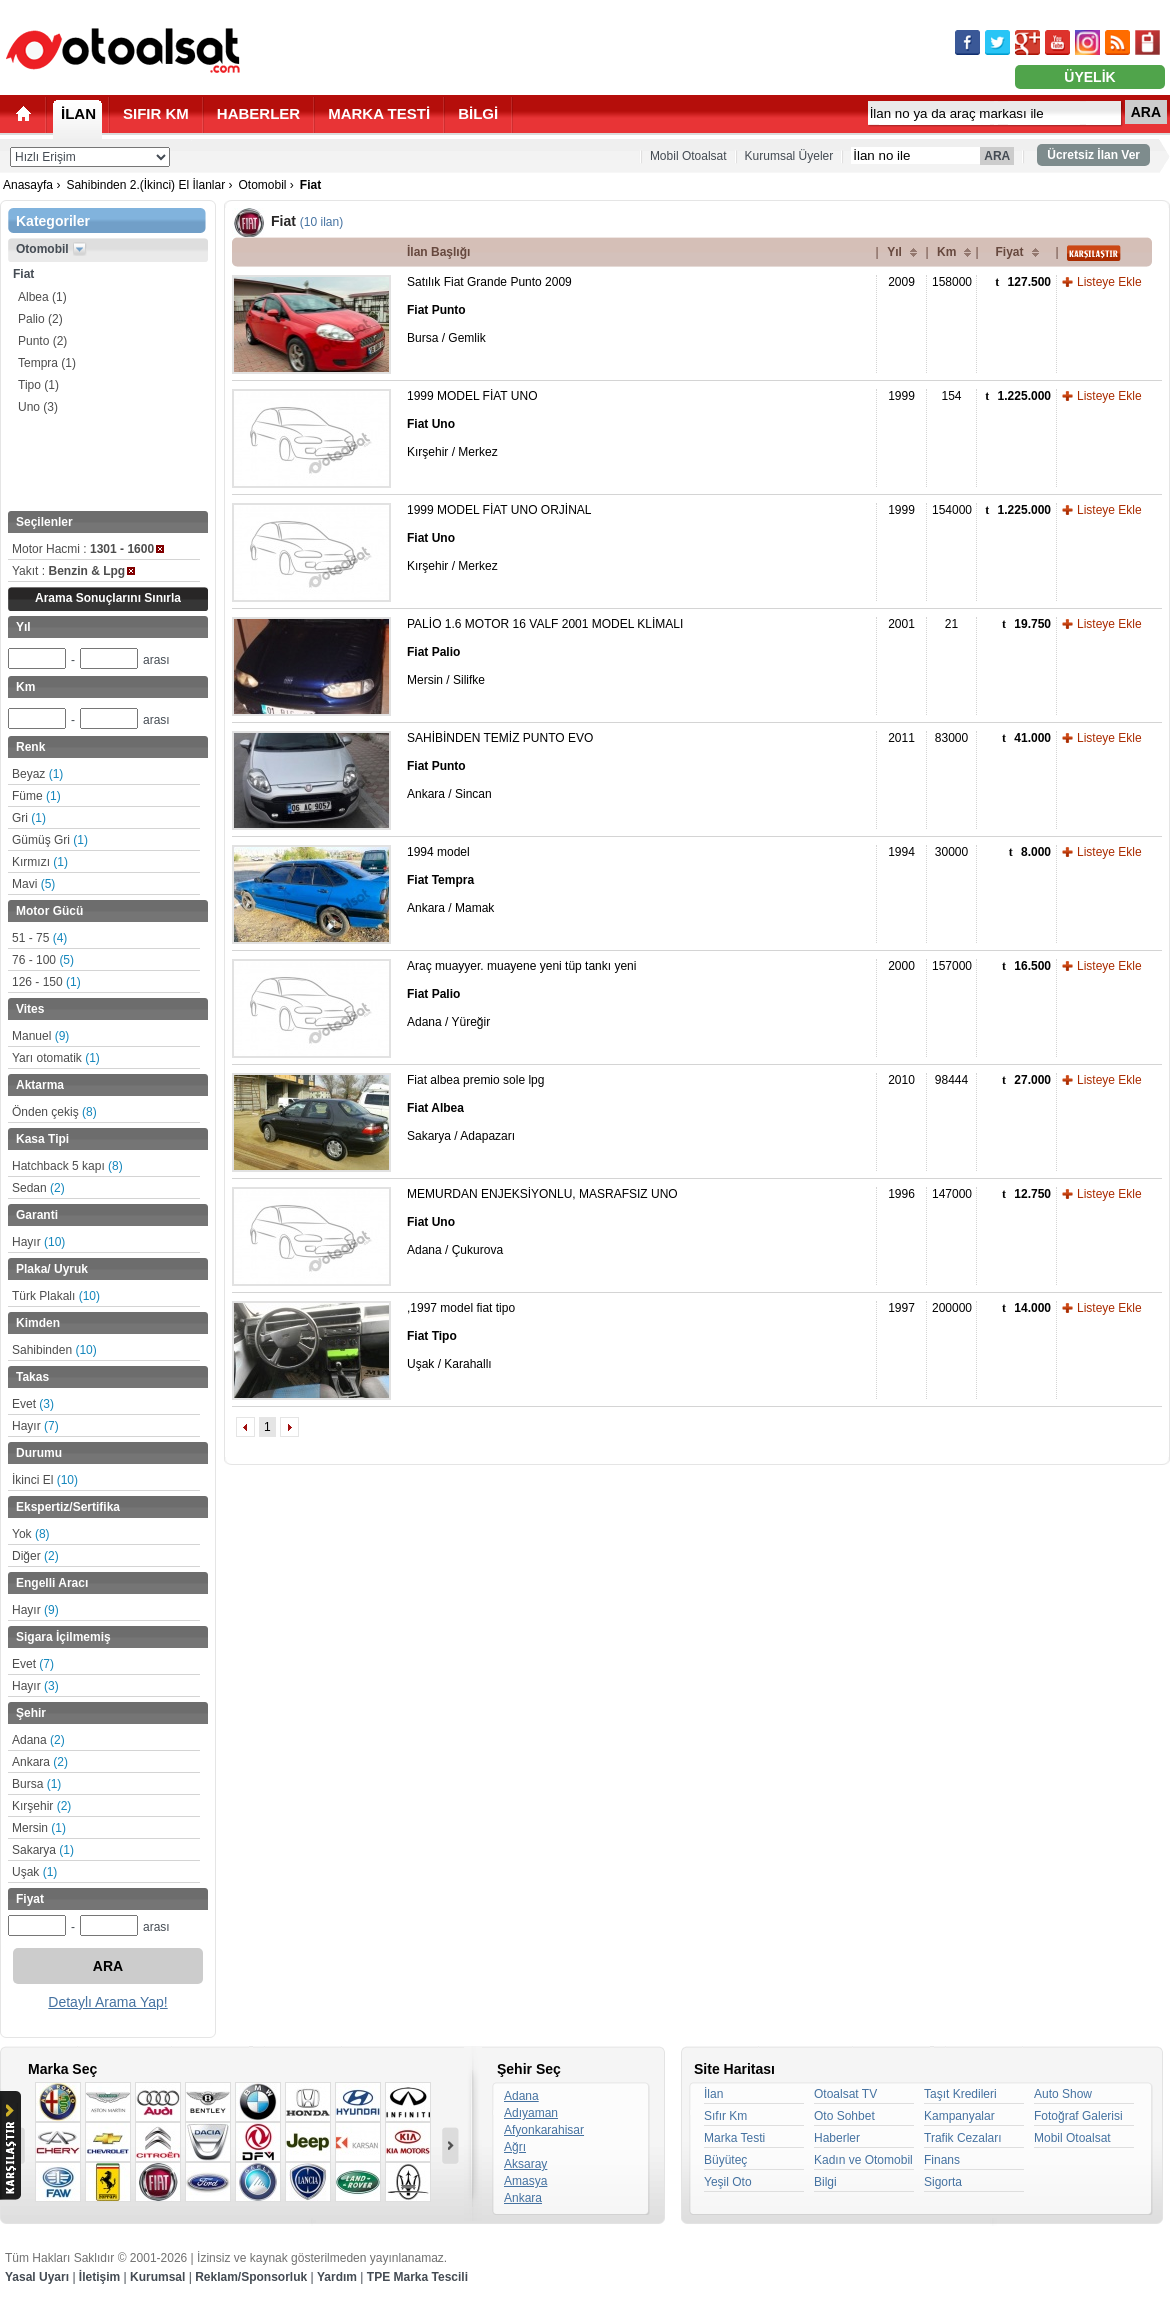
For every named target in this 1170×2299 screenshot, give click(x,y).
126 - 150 (46, 982)
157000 (952, 966)
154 (951, 396)
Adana (38, 1740)
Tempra (47, 363)
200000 (952, 1308)
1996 (901, 1194)
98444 (951, 1080)
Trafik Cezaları (963, 2138)
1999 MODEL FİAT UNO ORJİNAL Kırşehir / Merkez (499, 538)
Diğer (35, 1556)
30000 (951, 852)
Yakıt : (73, 571)
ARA (1146, 112)
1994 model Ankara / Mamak (450, 880)
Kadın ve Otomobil (863, 2160)
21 (951, 624)
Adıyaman (531, 2113)
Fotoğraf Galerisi (1078, 2116)
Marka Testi (734, 2138)
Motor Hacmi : (88, 549)
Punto (42, 341)
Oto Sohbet (844, 2116)
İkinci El (45, 1480)
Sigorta (943, 2182)
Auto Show (1063, 2094)
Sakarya (43, 1850)
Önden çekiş (54, 1112)
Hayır (38, 1242)
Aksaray (525, 2164)
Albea (42, 297)
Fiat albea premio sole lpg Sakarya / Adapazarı (475, 1108)
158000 (952, 282)
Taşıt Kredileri (960, 2094)
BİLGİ (478, 113)
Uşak (34, 1872)
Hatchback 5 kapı (67, 1166)
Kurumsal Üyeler (789, 156)
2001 (901, 624)
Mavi (33, 884)
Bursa (36, 1784)
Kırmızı (40, 862)
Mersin (39, 1828)
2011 (901, 738)
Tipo (38, 385)
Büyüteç (725, 2160)
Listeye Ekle (1109, 282)
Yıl (894, 252)
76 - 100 (43, 960)
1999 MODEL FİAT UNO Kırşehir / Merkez (472, 424)
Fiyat (1009, 252)
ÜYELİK (1089, 77)
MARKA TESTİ (379, 113)
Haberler (837, 2138)
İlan (713, 2094)
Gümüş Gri (50, 840)
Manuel (40, 1036)
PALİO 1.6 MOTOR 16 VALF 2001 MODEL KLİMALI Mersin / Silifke (545, 652)
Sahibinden (54, 1350)
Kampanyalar (959, 2116)
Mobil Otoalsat (688, 156)
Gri (29, 818)
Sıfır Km (725, 2116)
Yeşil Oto (728, 2182)
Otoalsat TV (845, 2094)
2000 (901, 966)
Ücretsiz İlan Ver (1093, 155)
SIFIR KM (156, 113)
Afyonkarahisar (544, 2130)
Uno (38, 407)
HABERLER (258, 113)
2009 (901, 282)
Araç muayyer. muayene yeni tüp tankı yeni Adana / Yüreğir (521, 994)
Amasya (525, 2181)
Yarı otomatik (56, 1058)
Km (946, 252)
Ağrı (515, 2147)
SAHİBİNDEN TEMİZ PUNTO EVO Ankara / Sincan (500, 766)
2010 (901, 1080)
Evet (33, 1404)
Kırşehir (41, 1806)
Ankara (40, 1762)
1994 (901, 852)
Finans (942, 2160)
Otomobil (262, 185)
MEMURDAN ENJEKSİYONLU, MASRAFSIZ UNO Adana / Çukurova (542, 1222)
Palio (40, 319)
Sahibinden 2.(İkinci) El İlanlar (145, 185)
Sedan (38, 1188)
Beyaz (37, 774)
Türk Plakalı (56, 1296)
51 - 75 (39, 938)
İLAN (78, 113)
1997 (901, 1308)
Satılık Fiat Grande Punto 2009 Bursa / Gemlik (489, 310)
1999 (901, 396)
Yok (31, 1534)
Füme (36, 796)
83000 (951, 738)
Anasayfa (28, 185)
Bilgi (825, 2182)
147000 (952, 1194)
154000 (952, 510)
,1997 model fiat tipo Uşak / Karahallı (461, 1336)
